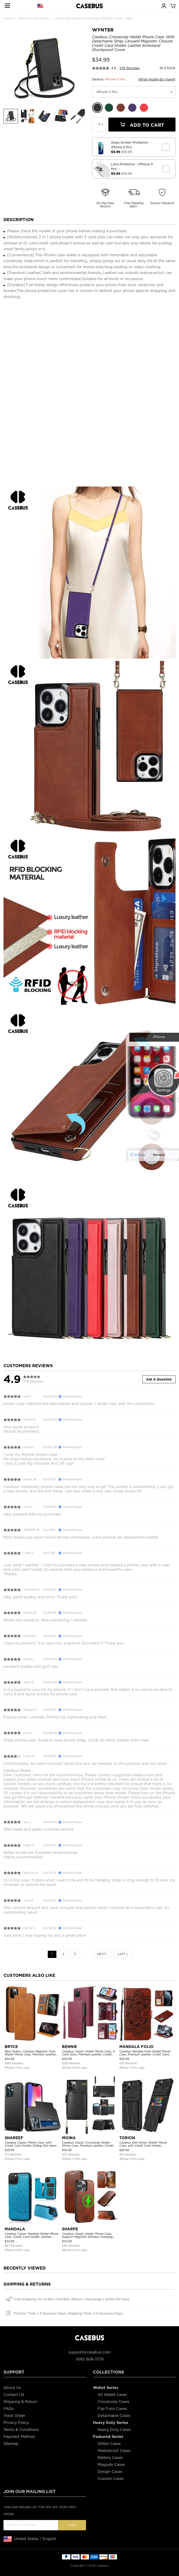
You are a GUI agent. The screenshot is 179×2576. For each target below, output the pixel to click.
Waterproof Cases (114, 2450)
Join (72, 2525)
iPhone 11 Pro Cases (34, 18)
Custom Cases (111, 2478)
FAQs (8, 2408)
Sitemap (10, 2443)
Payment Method (19, 2436)
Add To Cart (142, 125)
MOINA (69, 2138)
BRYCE (11, 2046)
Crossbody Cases (113, 2401)
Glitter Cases (109, 2443)
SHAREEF (14, 2138)
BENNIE (69, 2046)
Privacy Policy (16, 2422)
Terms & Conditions (21, 2429)
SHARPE (70, 2229)
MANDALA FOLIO (136, 2046)
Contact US (13, 2394)
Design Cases (110, 2471)
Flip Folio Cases (112, 2408)
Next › (102, 1954)
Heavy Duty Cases (114, 2429)
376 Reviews (129, 68)
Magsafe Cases (111, 2464)
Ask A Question (159, 1379)
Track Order (14, 2415)
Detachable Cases (114, 2415)
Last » (122, 1954)
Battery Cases (110, 2457)
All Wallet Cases (112, 2394)
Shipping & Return (20, 2401)
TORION (127, 2138)
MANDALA (15, 2229)
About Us (12, 2387)
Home (8, 18)
